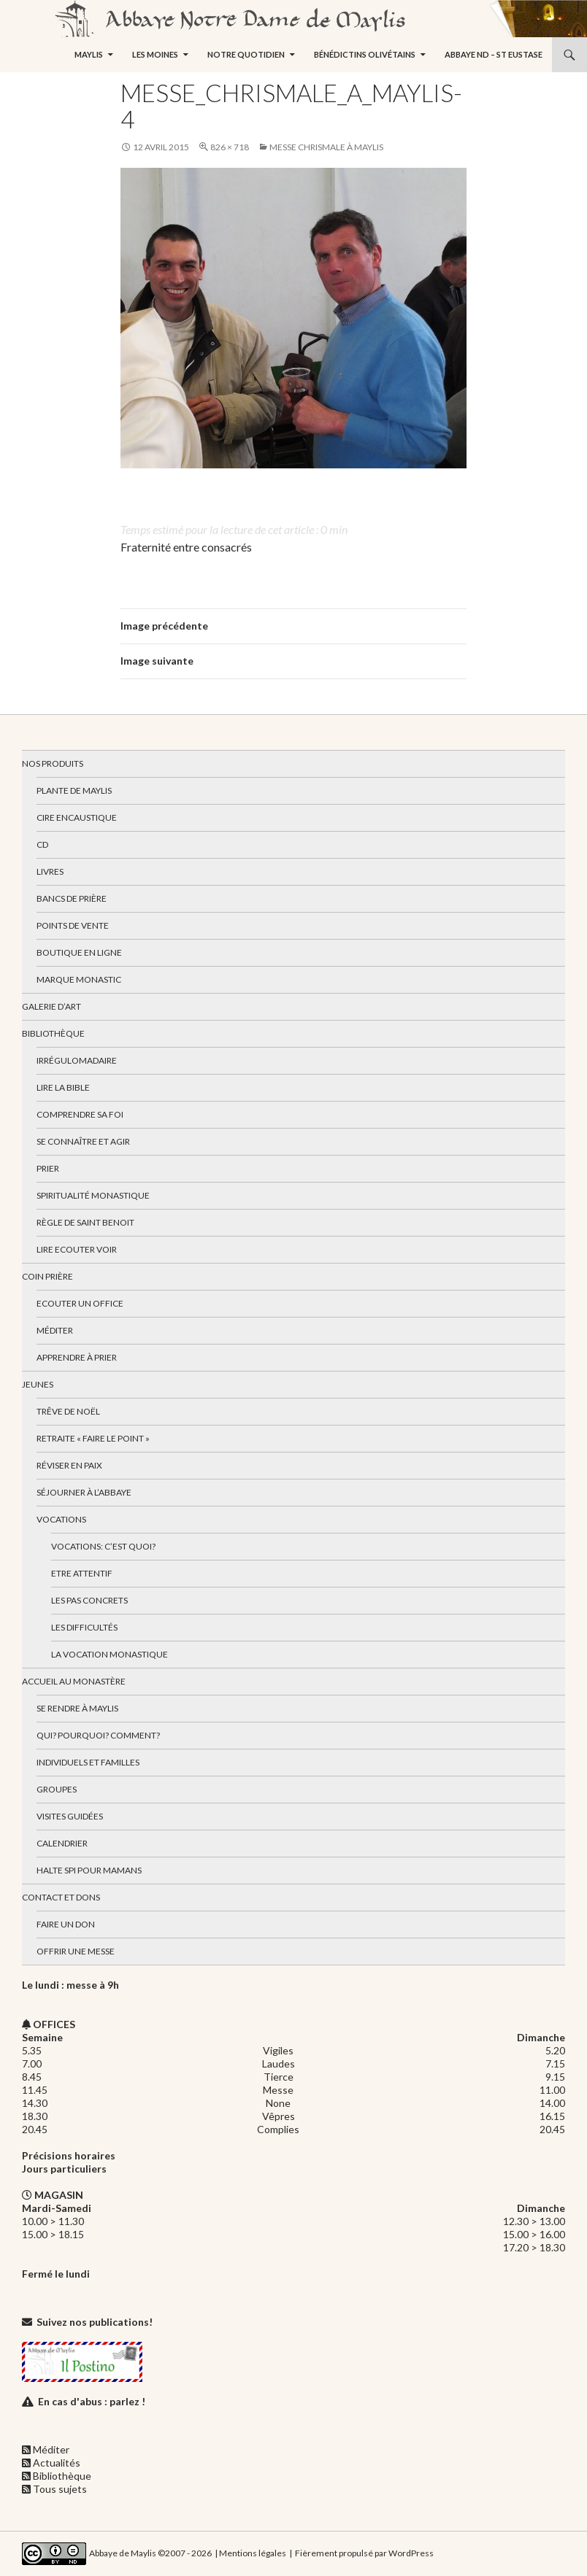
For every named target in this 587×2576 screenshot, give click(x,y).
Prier (48, 1168)
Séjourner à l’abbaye (84, 1492)
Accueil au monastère (74, 1681)
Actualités (56, 2462)
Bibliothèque (53, 1033)
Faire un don (66, 1924)
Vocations (61, 1519)
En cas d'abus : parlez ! (91, 2401)
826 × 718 (229, 147)
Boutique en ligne (79, 952)
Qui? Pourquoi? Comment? (98, 1735)
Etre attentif (81, 1573)
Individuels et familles (88, 1762)
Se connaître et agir (83, 1141)
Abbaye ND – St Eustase (493, 54)
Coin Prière (47, 1276)
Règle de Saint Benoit (85, 1222)
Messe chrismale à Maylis (326, 147)
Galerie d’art (51, 1006)
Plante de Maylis (74, 790)
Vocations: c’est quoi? (103, 1546)
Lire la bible (63, 1087)
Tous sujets (60, 2489)
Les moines (155, 54)
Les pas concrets (89, 1600)
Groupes (57, 1789)
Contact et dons (61, 1897)
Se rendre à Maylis (77, 1708)
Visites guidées (70, 1816)
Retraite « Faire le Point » (93, 1438)
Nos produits (52, 763)
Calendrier (62, 1843)
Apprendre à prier (77, 1357)
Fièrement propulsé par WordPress (364, 2553)
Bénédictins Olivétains (364, 54)
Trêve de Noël (68, 1411)
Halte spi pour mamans (89, 1870)
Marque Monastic (79, 979)
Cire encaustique (77, 817)
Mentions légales (252, 2553)
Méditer (55, 1330)
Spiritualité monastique (93, 1195)
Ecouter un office (80, 1303)
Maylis (88, 54)
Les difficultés (84, 1627)
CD (42, 844)
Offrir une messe (76, 1951)
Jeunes (37, 1384)
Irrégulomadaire (77, 1060)
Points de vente (73, 925)
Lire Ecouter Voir (77, 1249)
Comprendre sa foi (80, 1114)
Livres (50, 871)
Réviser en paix (69, 1465)
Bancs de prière (72, 898)
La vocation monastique (109, 1654)
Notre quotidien (246, 54)
